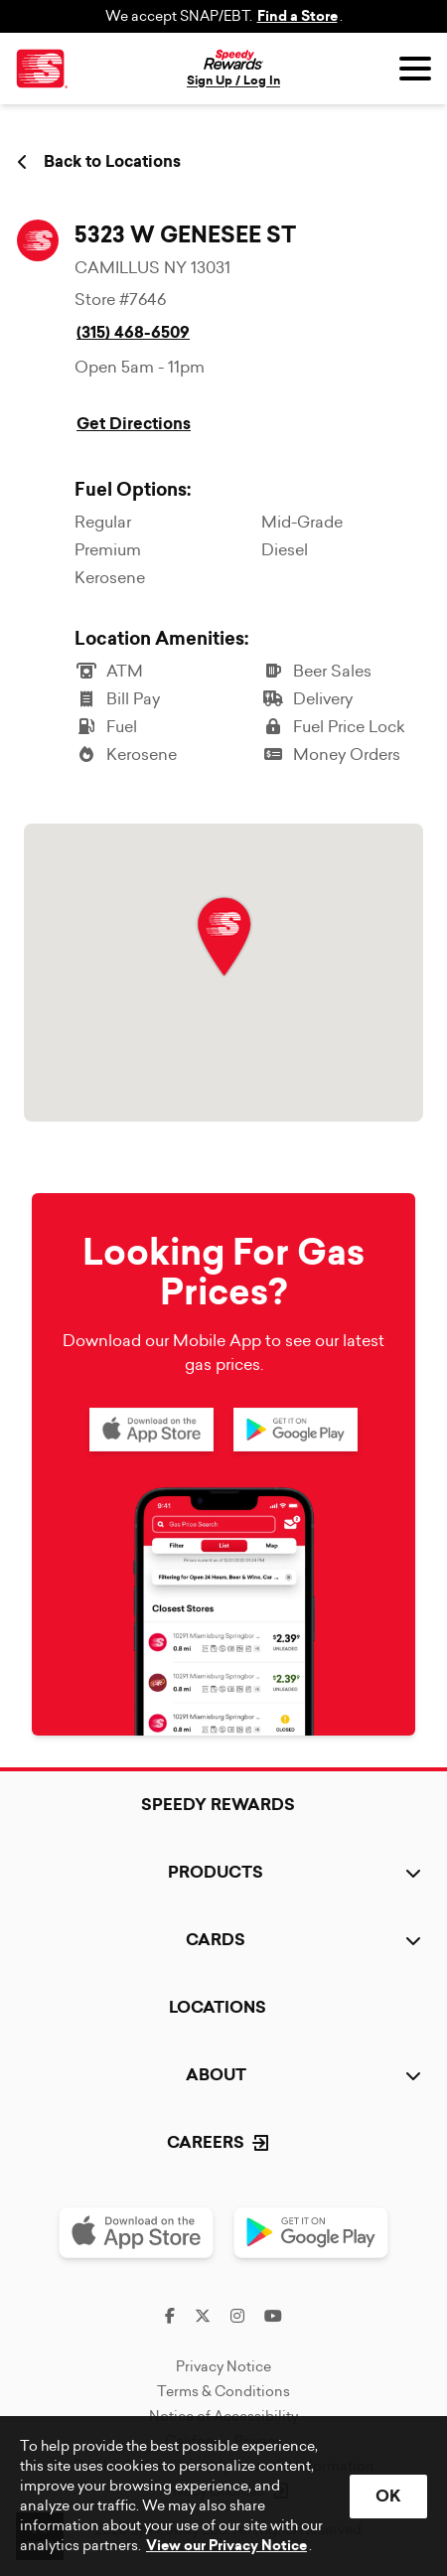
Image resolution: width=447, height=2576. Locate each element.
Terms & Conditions (223, 2391)
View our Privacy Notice (226, 2545)
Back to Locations (99, 162)
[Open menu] (415, 68)
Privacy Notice (223, 2366)
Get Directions (133, 423)
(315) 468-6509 (133, 332)
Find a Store (297, 16)
